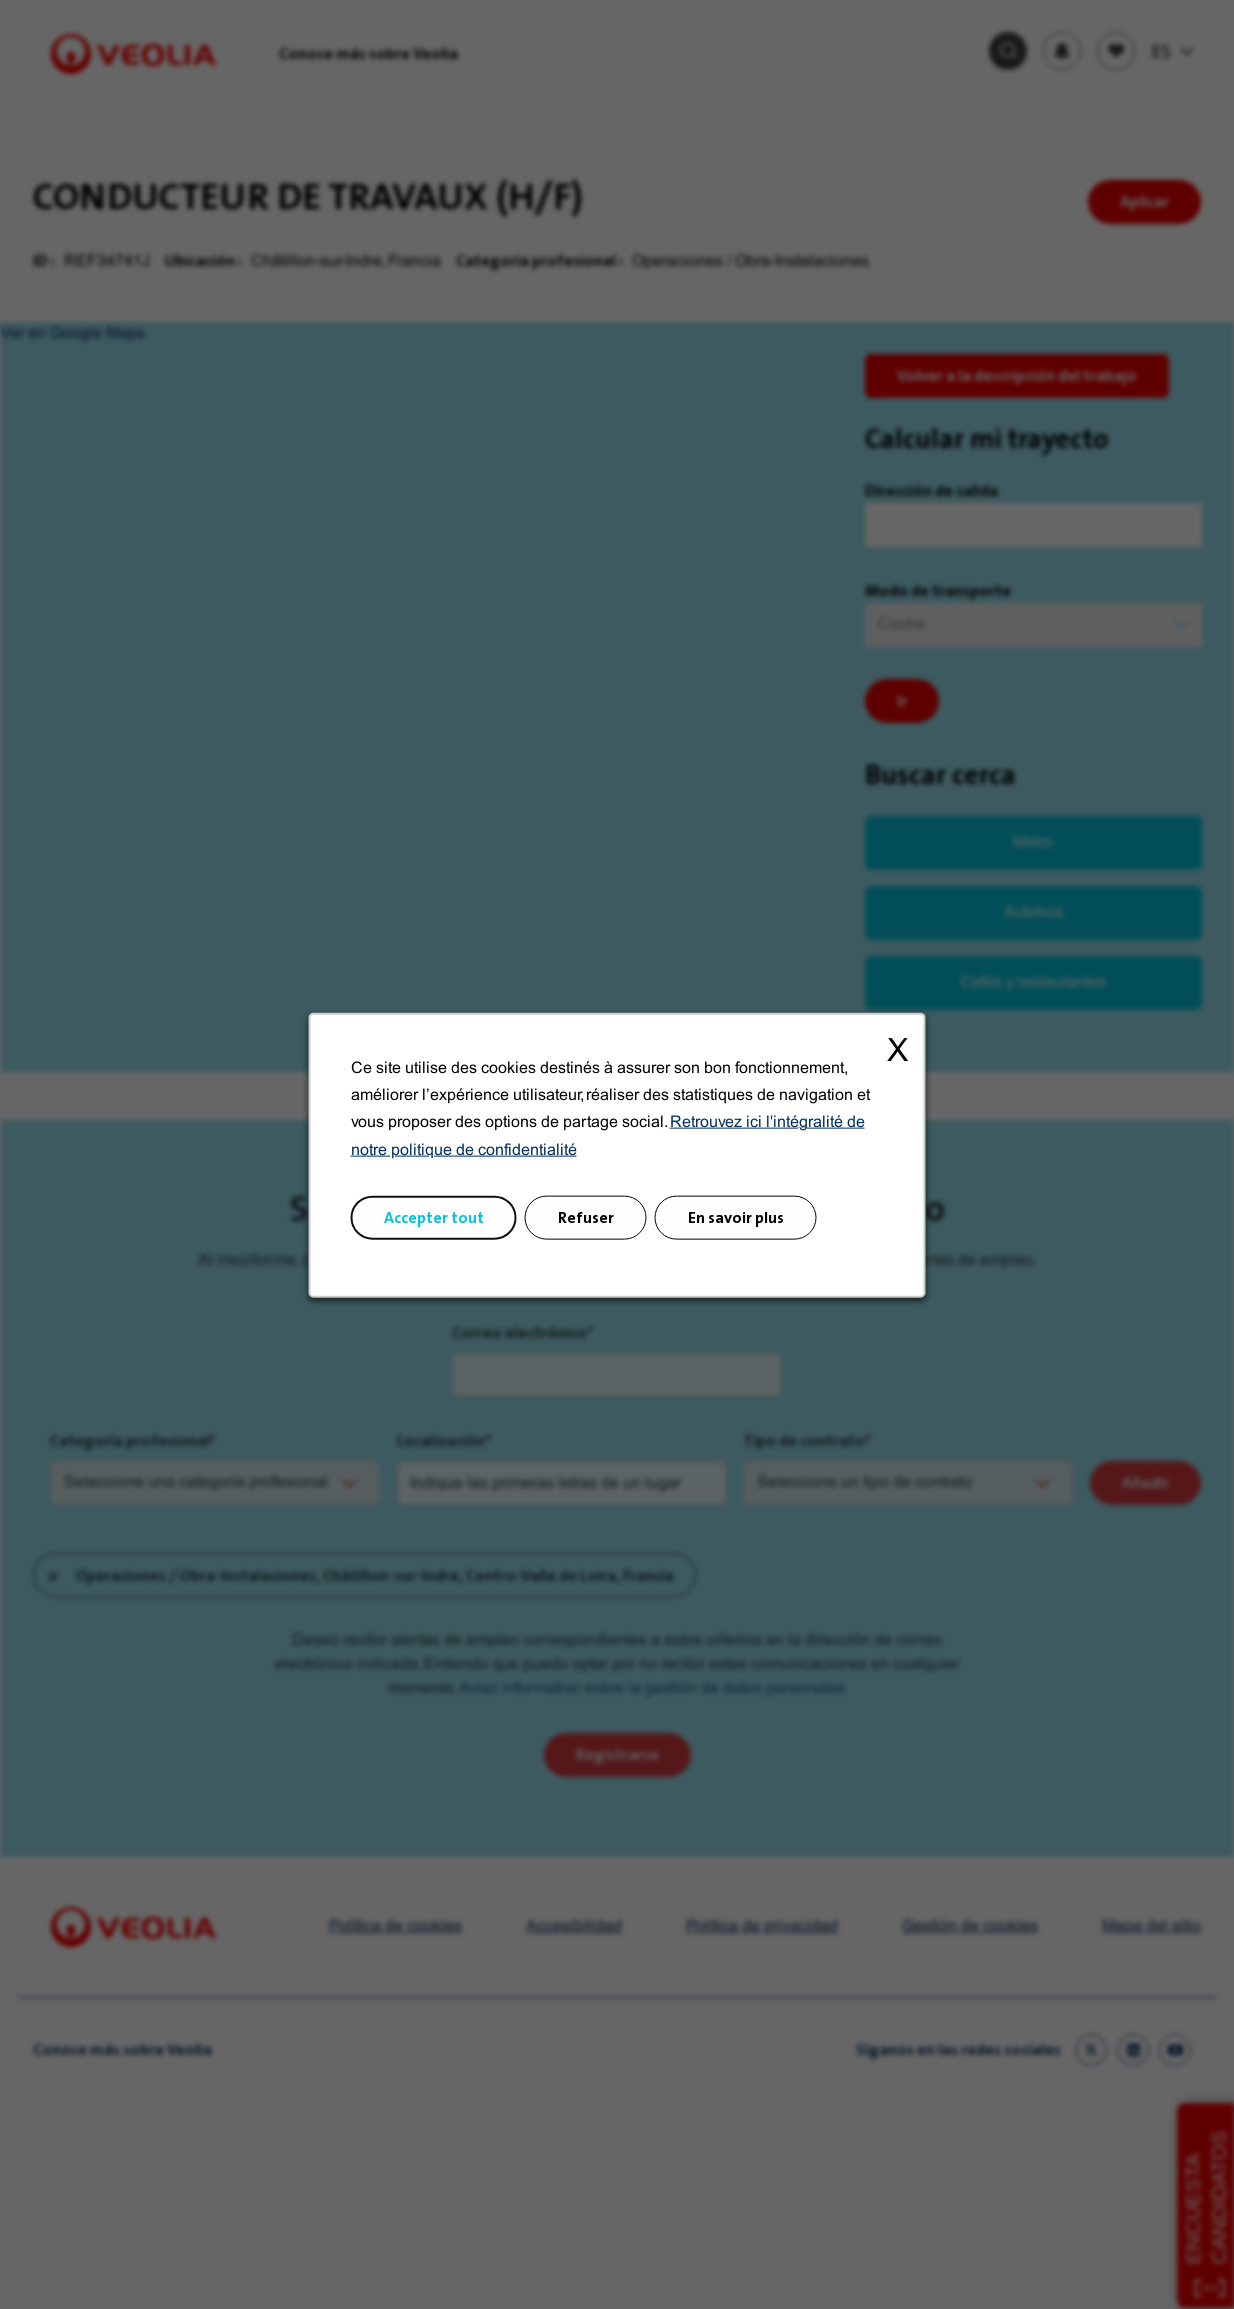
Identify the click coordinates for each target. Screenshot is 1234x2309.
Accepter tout (434, 1216)
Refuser (586, 1216)
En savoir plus (736, 1216)
